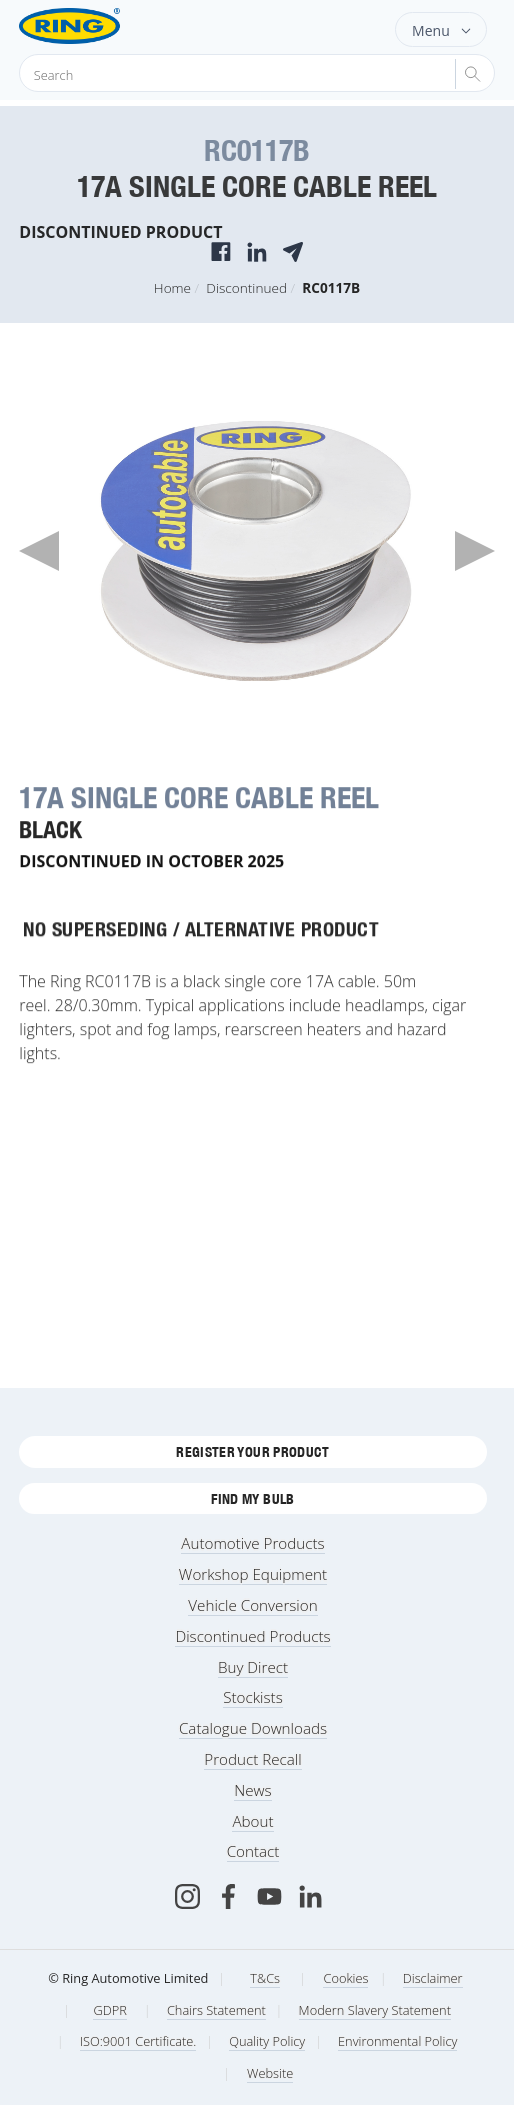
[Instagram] (187, 1896)
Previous (39, 551)
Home (172, 287)
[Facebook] (228, 1896)
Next (475, 551)
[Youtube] (269, 1896)
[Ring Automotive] (101, 26)
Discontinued (246, 287)
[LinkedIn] (310, 1896)
